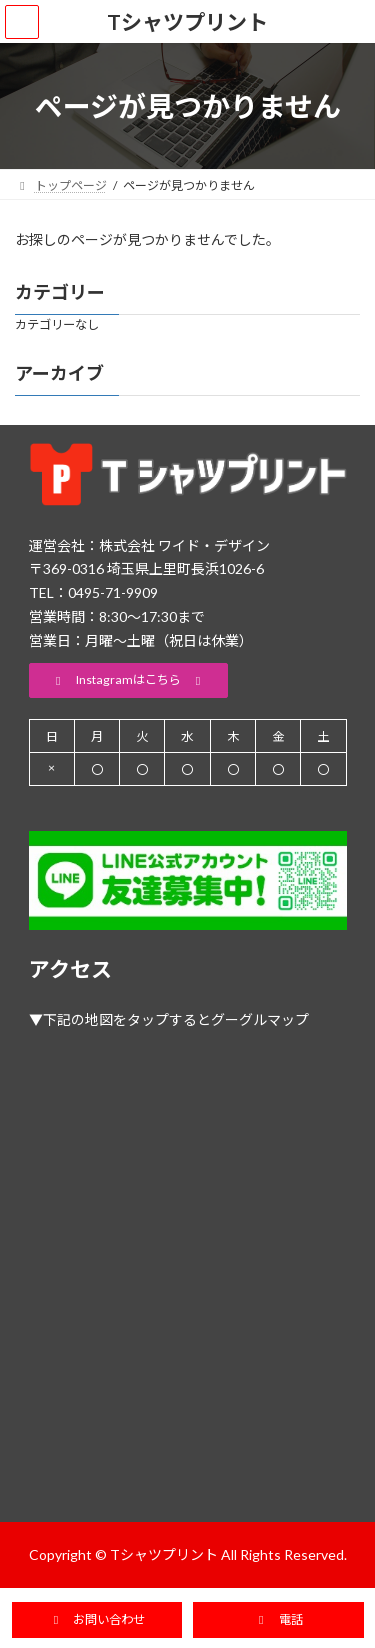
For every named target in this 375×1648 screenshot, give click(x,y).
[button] (128, 680)
